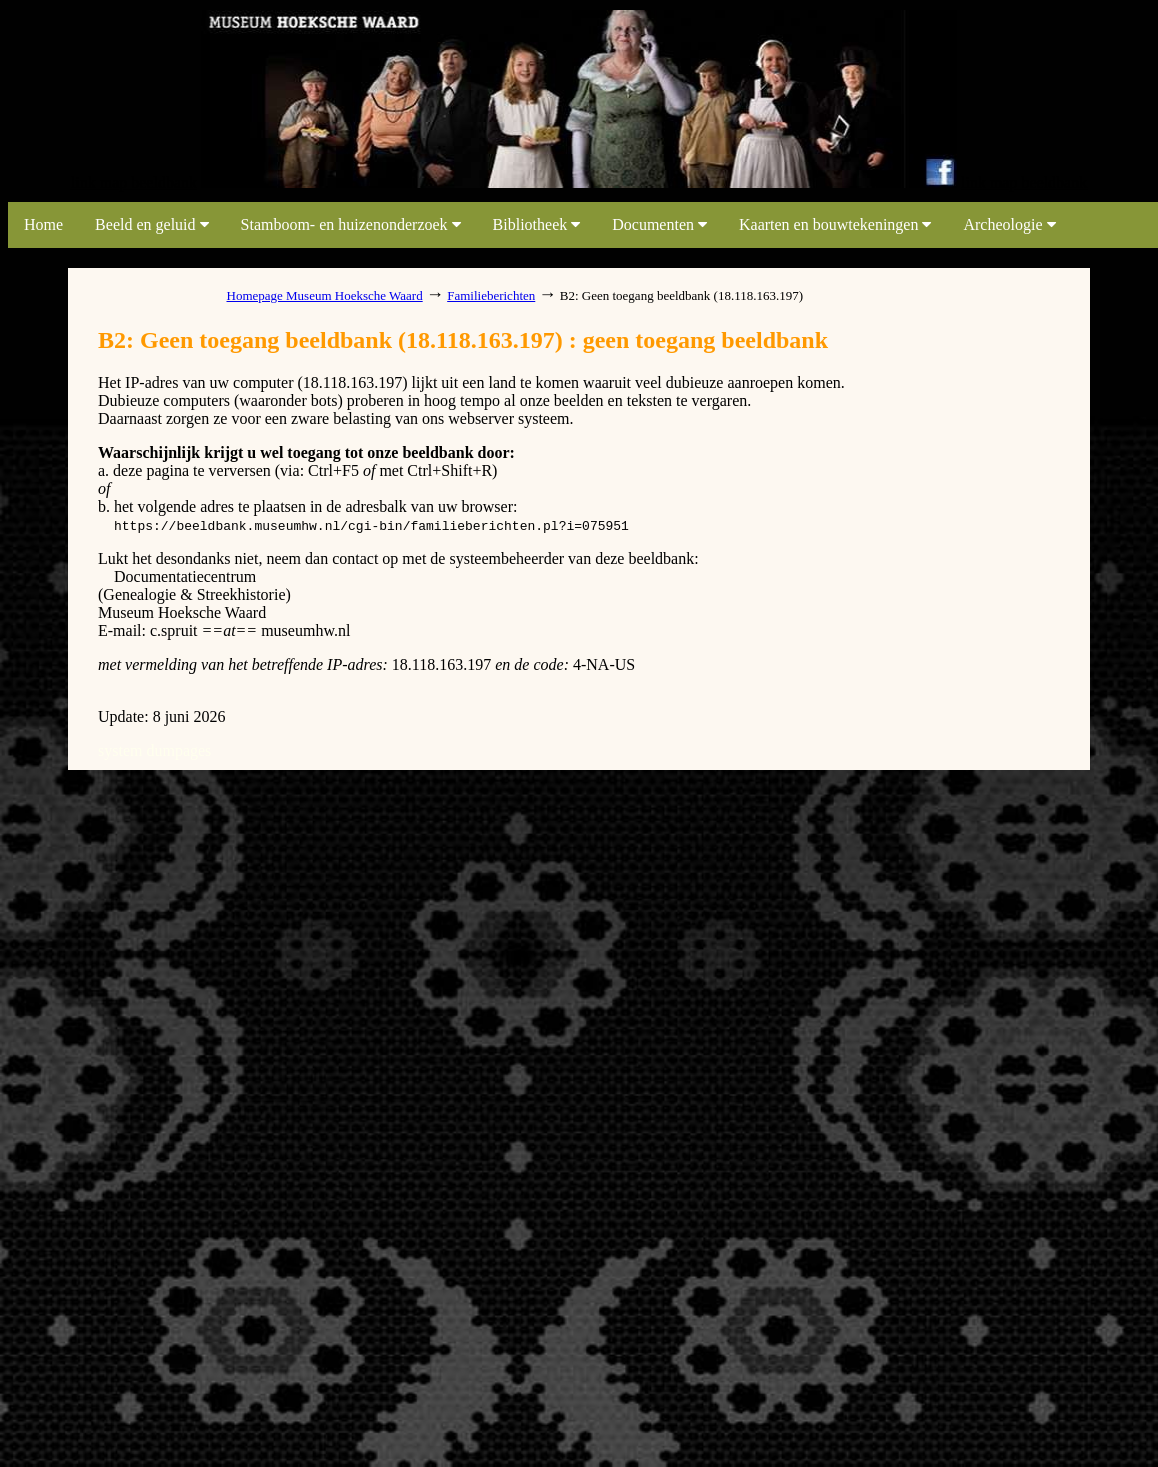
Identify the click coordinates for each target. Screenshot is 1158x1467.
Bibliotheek (537, 224)
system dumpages (154, 750)
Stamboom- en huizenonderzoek (351, 224)
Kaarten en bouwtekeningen (835, 224)
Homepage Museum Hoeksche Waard (325, 295)
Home (43, 224)
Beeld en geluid (151, 224)
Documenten (659, 224)
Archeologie (1009, 224)
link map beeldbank (134, 182)
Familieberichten (491, 295)
